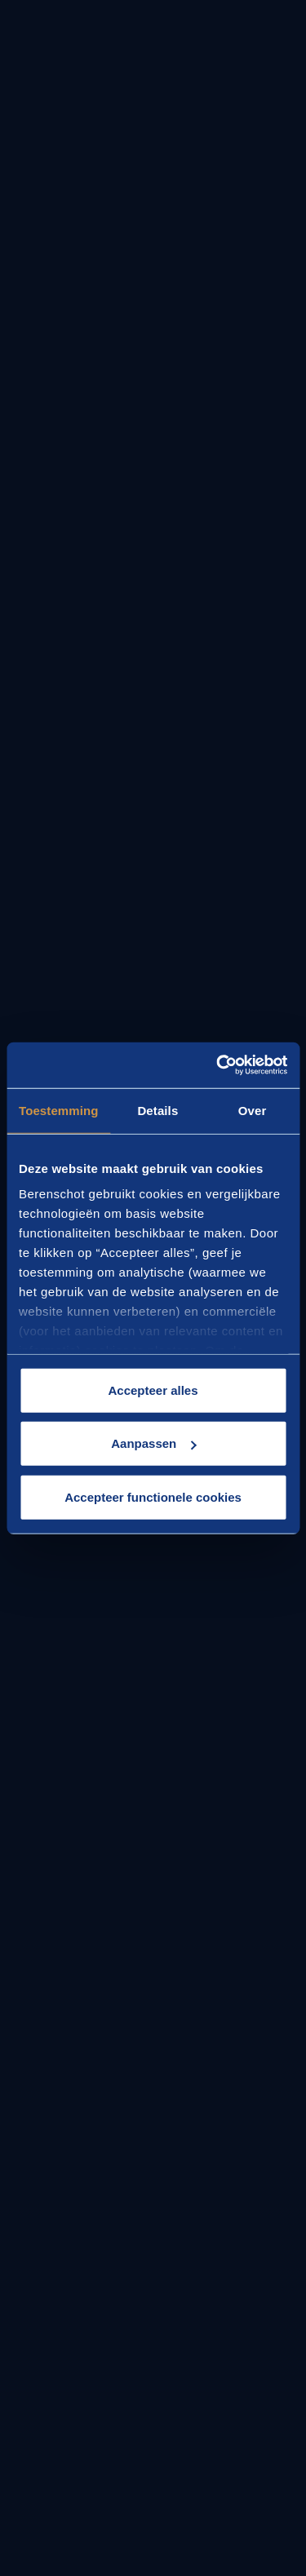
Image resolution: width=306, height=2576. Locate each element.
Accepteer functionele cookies (153, 1496)
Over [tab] (252, 1110)
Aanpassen (153, 1443)
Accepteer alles (152, 1389)
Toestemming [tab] (59, 1110)
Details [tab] (157, 1110)
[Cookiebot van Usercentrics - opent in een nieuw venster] (218, 1065)
